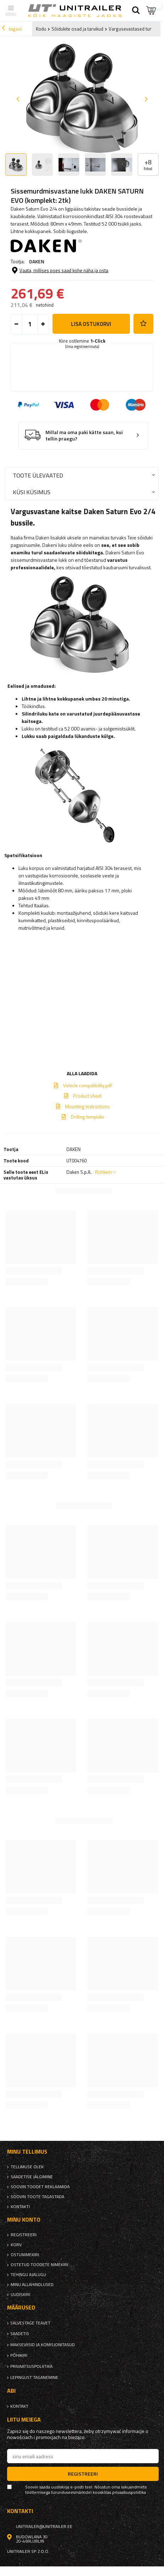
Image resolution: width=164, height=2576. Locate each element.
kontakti (20, 2207)
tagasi (12, 28)
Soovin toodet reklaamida (40, 2187)
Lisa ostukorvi (91, 324)
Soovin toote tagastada (37, 2197)
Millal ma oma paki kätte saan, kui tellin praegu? (84, 435)
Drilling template (87, 1116)
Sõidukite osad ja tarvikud (77, 28)
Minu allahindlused (32, 2284)
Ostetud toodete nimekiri (39, 2265)
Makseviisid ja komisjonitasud (42, 2345)
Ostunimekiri (25, 2255)
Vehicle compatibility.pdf (87, 1085)
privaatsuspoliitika (31, 2366)
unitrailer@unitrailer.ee (44, 2526)
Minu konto (23, 2219)
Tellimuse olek (27, 2167)
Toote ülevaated (38, 475)
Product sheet (87, 1095)
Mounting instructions (87, 1106)
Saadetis (19, 2334)
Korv (16, 2245)
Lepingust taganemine (34, 2377)
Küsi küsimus (31, 491)
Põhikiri (18, 2355)
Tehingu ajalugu (28, 2275)
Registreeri (24, 2235)
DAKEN (36, 261)
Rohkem (103, 1172)
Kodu (41, 28)
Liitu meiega (24, 2419)
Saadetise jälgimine (32, 2177)
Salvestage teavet (30, 2323)
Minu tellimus (27, 2151)
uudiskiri (20, 2294)
